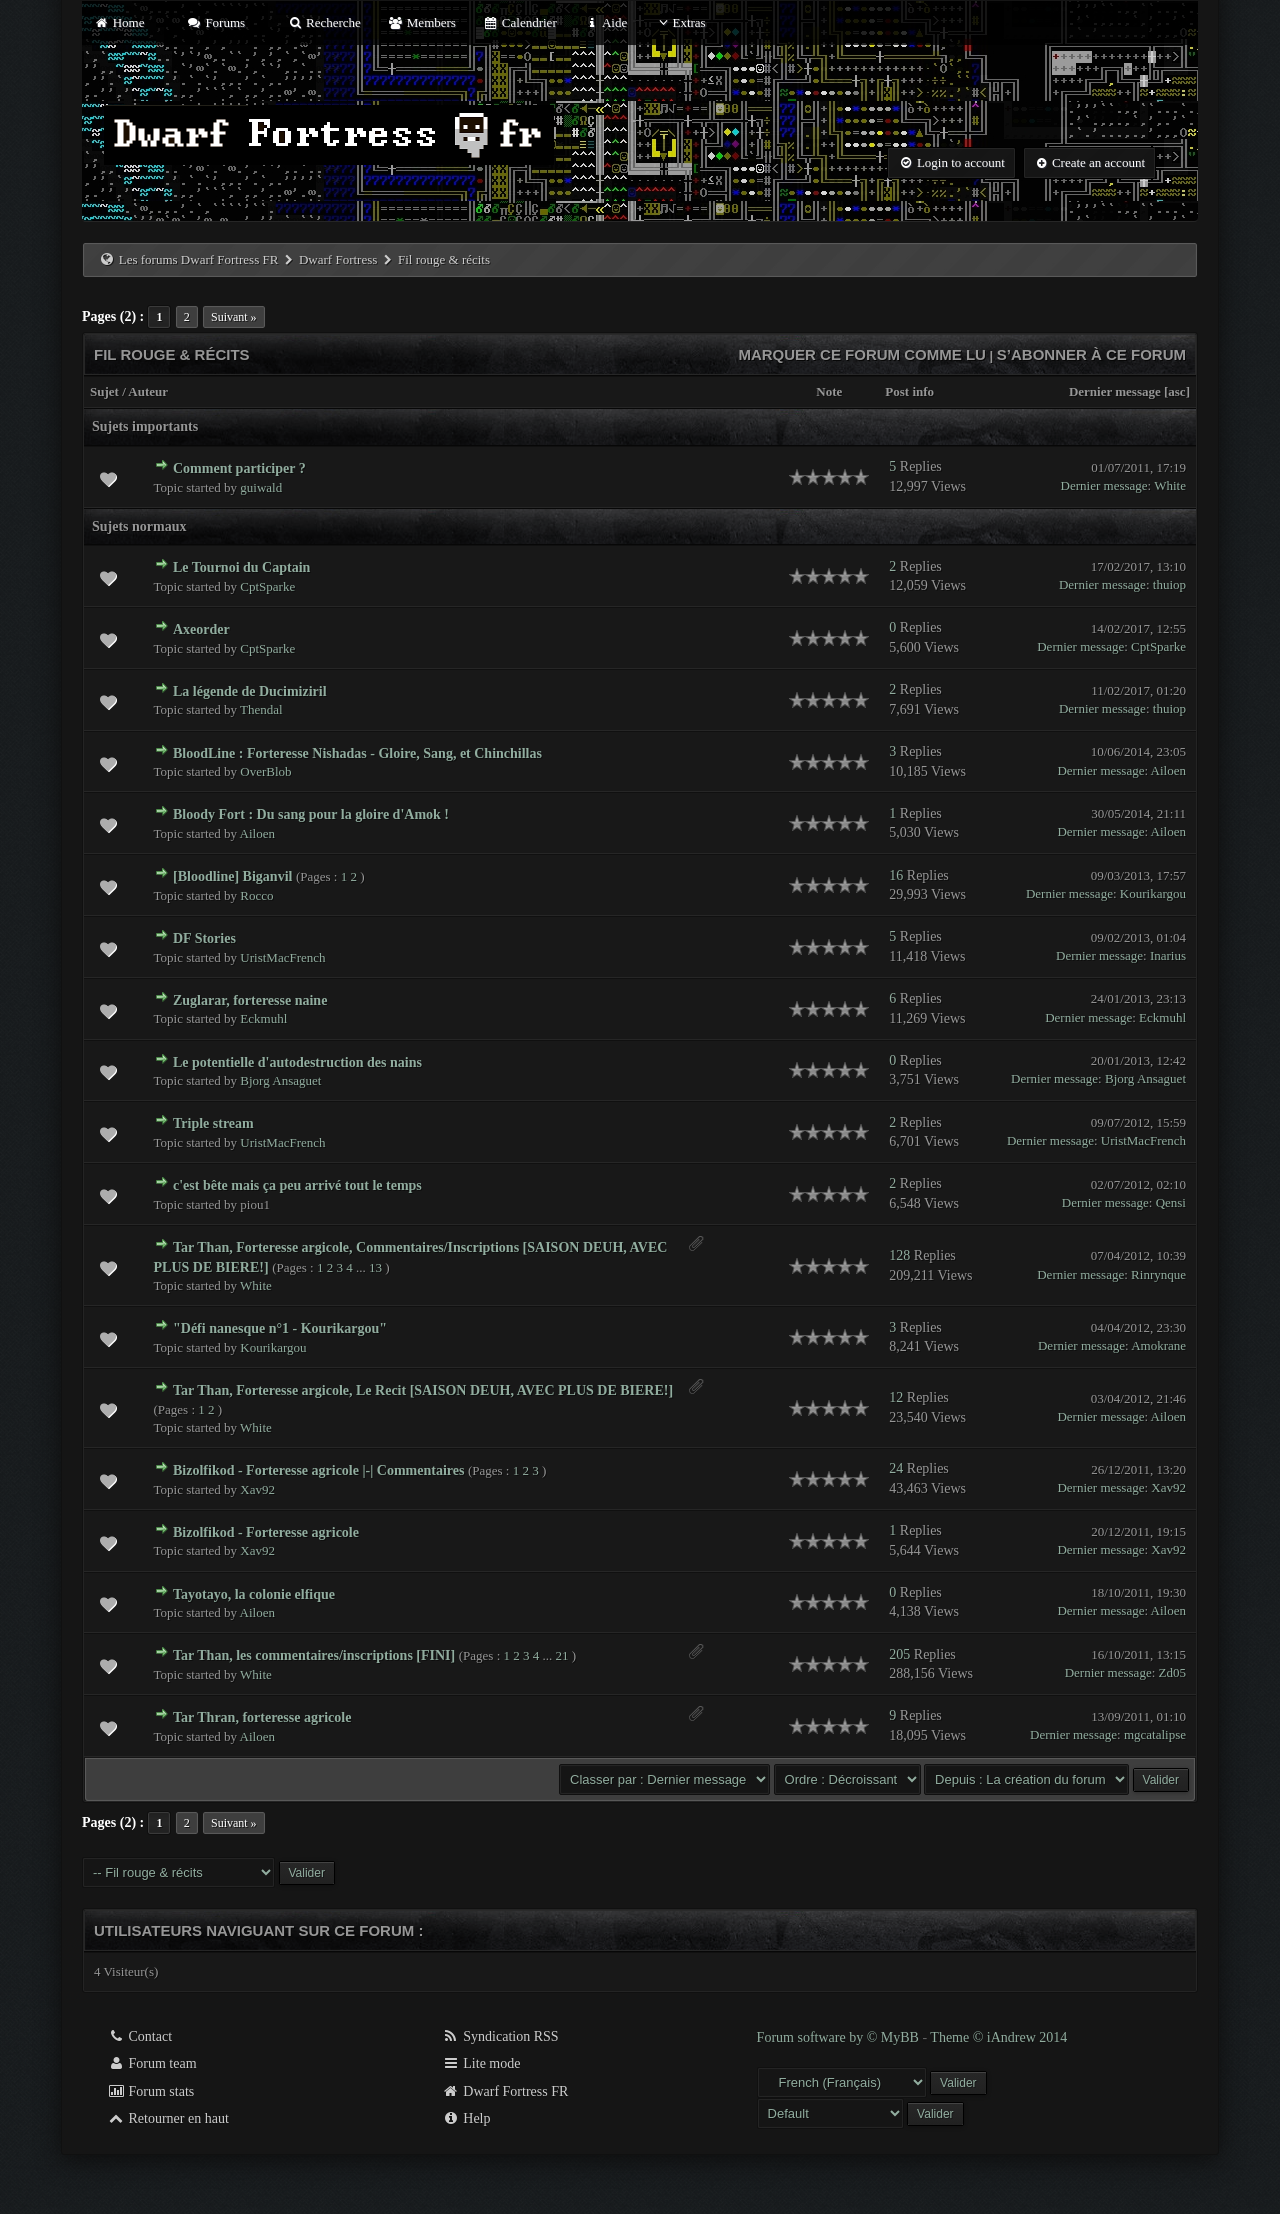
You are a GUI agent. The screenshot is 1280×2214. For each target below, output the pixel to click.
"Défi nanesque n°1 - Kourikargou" (280, 1328)
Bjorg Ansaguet (280, 1080)
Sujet (104, 391)
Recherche (324, 22)
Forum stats (150, 2091)
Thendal (261, 709)
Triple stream (213, 1123)
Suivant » (234, 317)
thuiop (1169, 584)
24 (896, 1468)
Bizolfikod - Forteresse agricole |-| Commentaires (318, 1470)
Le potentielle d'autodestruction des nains (297, 1062)
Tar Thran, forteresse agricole (262, 1717)
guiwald (261, 487)
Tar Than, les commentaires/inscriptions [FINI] (314, 1655)
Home (119, 22)
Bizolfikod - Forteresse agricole (266, 1532)
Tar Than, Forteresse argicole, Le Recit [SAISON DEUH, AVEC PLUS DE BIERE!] (423, 1390)
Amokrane (1158, 1345)
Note (829, 391)
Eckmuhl (263, 1018)
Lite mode (481, 2063)
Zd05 (1172, 1672)
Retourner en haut (168, 2118)
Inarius (1168, 955)
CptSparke (267, 586)
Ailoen (1168, 770)
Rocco (256, 895)
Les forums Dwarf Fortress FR (199, 259)
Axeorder (201, 629)
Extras (679, 22)
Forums (216, 22)
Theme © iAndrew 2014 (998, 2037)
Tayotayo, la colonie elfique (254, 1594)
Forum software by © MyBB (840, 2037)
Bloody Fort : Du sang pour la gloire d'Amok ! (311, 814)
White (1170, 485)
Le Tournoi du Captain (241, 567)
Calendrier (520, 22)
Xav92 (257, 1489)
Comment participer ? (239, 468)
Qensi (1171, 1202)
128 (899, 1255)
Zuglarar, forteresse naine (250, 1000)
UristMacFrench (282, 957)
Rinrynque (1158, 1274)
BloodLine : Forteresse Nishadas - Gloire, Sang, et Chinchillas (357, 753)
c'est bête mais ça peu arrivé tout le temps (297, 1185)
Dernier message (1115, 391)
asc (1176, 391)
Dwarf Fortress (338, 259)
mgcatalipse (1155, 1734)
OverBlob (265, 771)
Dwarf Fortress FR (505, 2091)
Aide (605, 22)
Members (422, 22)
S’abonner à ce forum (1091, 354)
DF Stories (204, 938)
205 (899, 1654)
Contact (139, 2036)
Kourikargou (1153, 893)
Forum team (152, 2063)
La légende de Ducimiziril (250, 691)
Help (466, 2118)
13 (375, 1267)
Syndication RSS (500, 2036)
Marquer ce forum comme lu (862, 354)
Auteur (148, 391)
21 (562, 1655)
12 (896, 1397)
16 (896, 875)
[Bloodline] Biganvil (232, 876)
